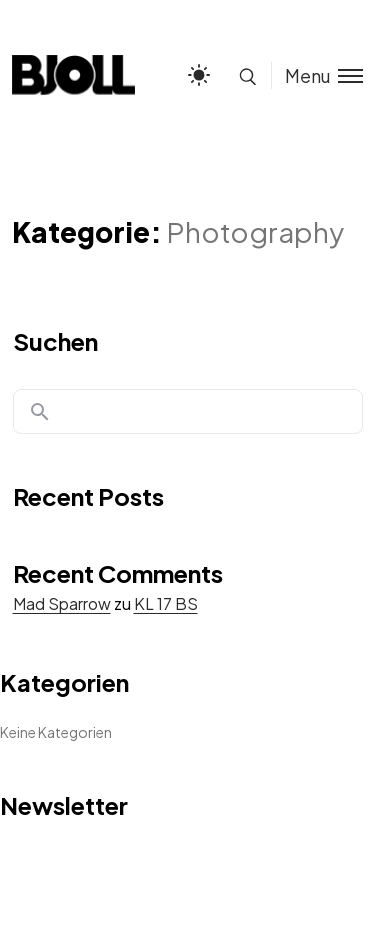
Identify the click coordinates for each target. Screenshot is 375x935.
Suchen (55, 341)
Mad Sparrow (62, 603)
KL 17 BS (166, 603)
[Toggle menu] (317, 75)
